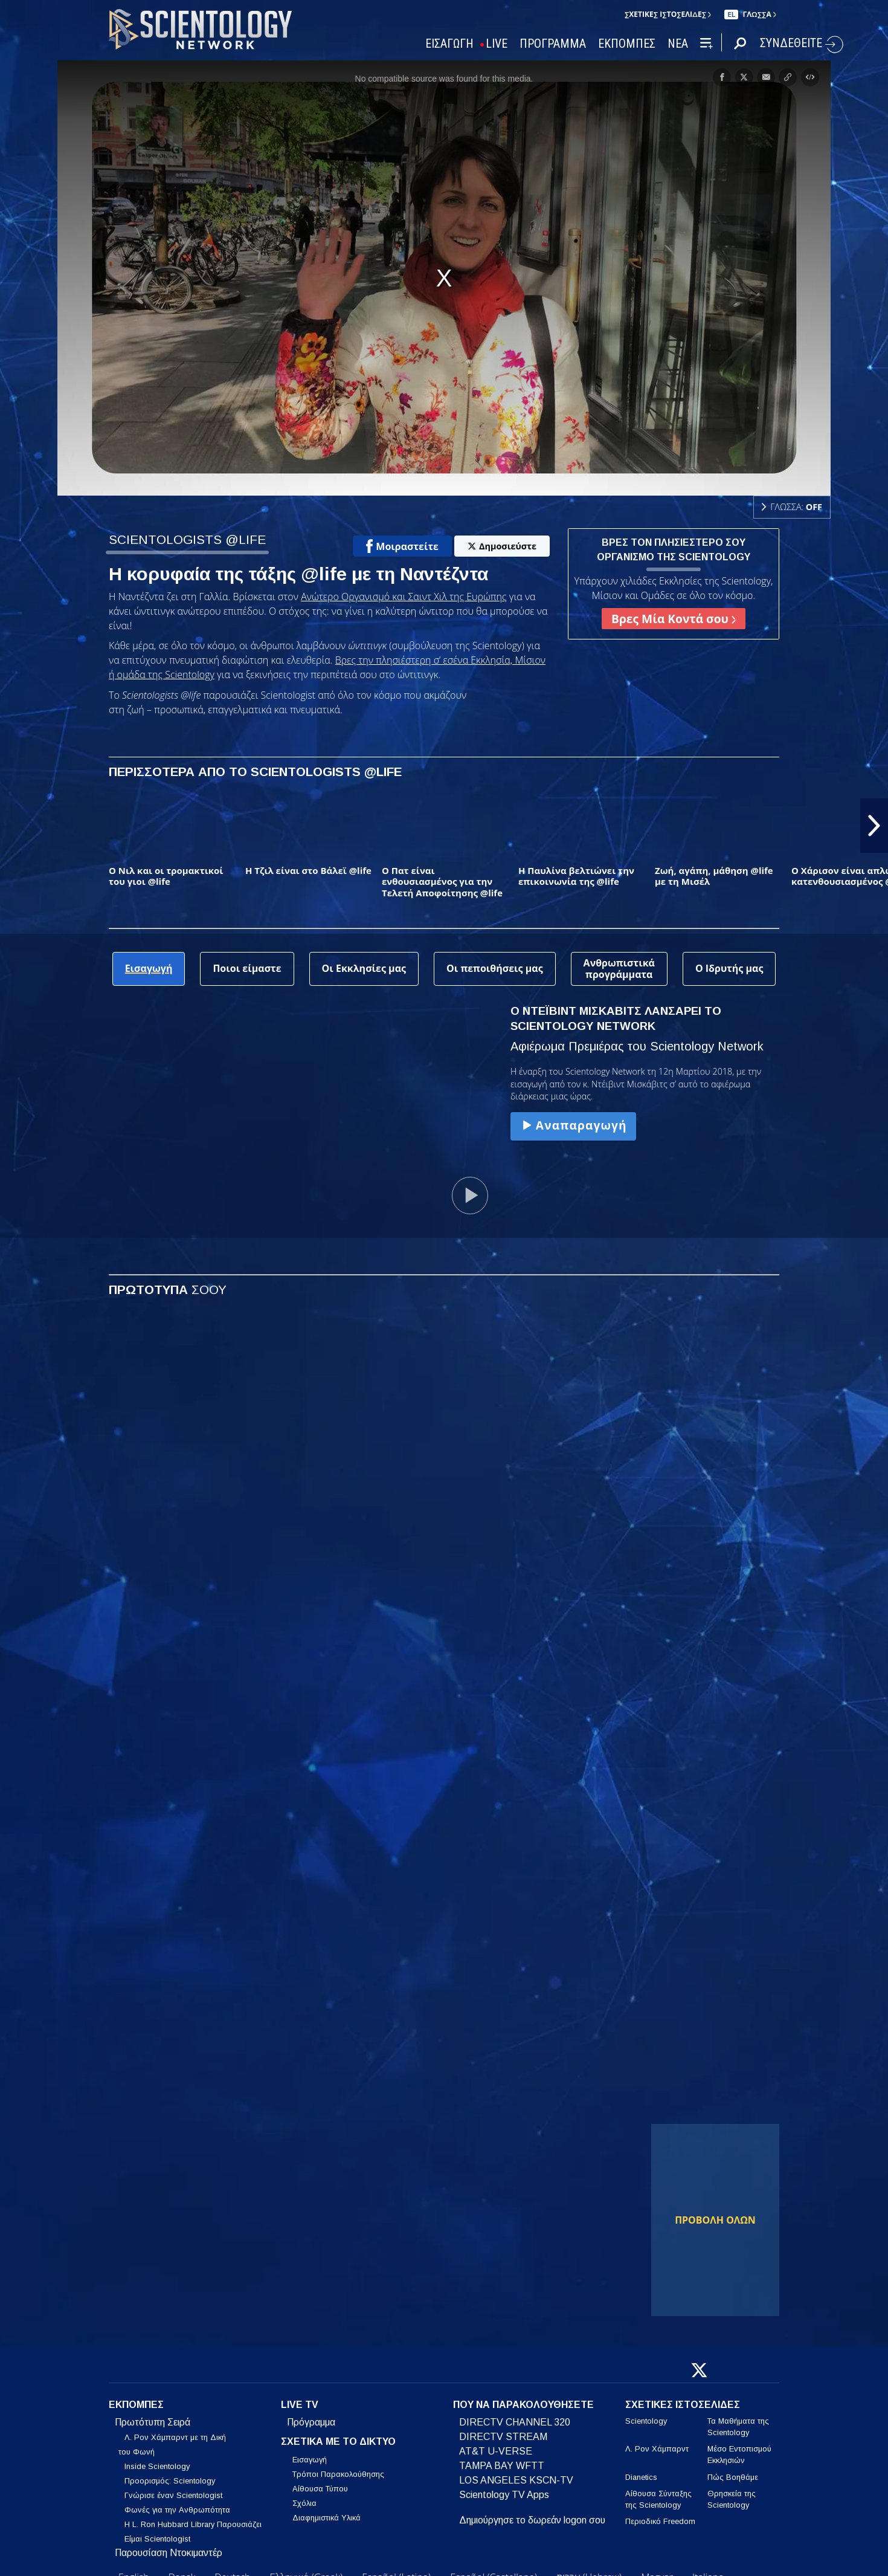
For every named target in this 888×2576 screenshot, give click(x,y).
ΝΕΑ (678, 44)
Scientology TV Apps (504, 2495)
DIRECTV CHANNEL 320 (514, 2422)
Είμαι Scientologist (157, 2538)
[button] (874, 825)
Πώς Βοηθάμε (732, 2477)
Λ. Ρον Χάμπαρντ (657, 2448)
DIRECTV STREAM (503, 2437)
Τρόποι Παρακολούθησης (338, 2474)
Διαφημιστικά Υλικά (326, 2517)
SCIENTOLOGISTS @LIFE (187, 539)
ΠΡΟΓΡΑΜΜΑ (553, 44)
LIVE (496, 44)
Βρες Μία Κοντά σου (673, 618)
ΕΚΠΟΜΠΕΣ (626, 44)
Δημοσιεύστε (502, 546)
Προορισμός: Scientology (169, 2480)
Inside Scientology (157, 2466)
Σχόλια (304, 2503)
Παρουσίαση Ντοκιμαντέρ (168, 2553)
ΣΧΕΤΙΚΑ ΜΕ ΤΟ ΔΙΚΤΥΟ (338, 2441)
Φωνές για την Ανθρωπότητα (177, 2509)
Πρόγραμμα (311, 2422)
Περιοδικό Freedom (660, 2521)
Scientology (646, 2421)
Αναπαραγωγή (573, 1125)
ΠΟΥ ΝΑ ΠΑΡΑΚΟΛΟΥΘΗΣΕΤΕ (523, 2405)
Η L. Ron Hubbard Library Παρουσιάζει (193, 2524)
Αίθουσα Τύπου (320, 2488)
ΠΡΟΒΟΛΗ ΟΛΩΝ (715, 2220)
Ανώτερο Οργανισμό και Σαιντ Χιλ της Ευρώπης (403, 596)
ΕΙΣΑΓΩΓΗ (449, 44)
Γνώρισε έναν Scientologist (173, 2495)
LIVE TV (299, 2405)
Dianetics (641, 2477)
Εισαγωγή (309, 2459)
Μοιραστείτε (402, 546)
